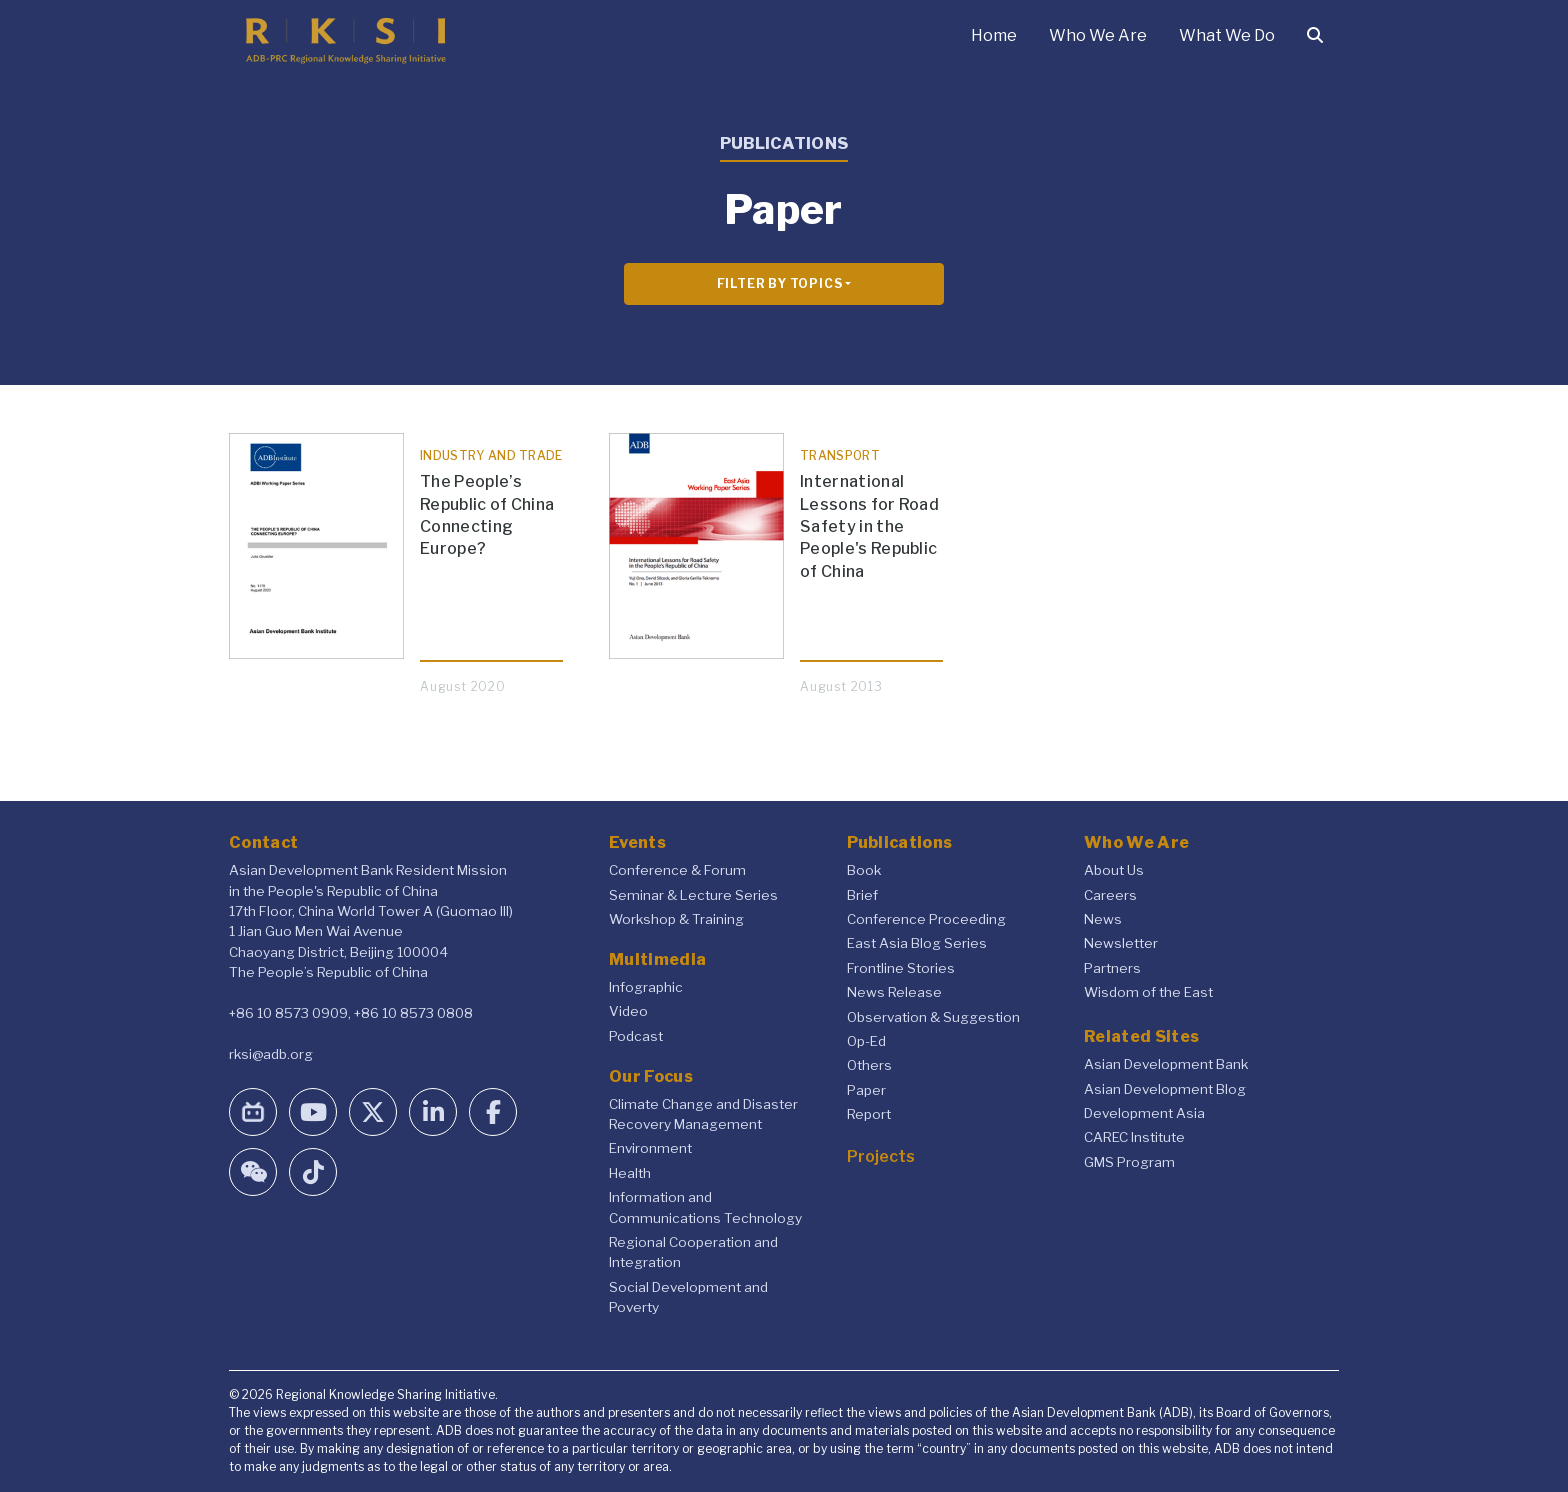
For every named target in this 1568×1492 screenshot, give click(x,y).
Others (869, 1065)
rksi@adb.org (271, 1054)
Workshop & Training (676, 919)
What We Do (1227, 35)
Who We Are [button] (1098, 35)
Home (994, 35)
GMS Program (1129, 1162)
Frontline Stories (901, 968)
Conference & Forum (677, 870)
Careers (1110, 895)
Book (864, 870)
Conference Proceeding (926, 919)
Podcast (636, 1036)
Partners (1112, 968)
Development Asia (1144, 1113)
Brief (862, 895)
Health (630, 1173)
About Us (1114, 870)
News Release (894, 992)
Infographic (646, 987)
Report (869, 1114)
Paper (866, 1090)
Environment (650, 1148)
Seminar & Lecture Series (693, 895)
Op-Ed (866, 1041)
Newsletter (1121, 943)
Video (628, 1011)
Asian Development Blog (1165, 1089)
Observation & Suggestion (933, 1017)
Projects (881, 1156)
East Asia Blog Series (917, 943)
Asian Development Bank (1166, 1064)
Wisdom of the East (1148, 992)
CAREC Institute (1134, 1137)
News (1103, 919)
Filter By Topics (780, 283)
